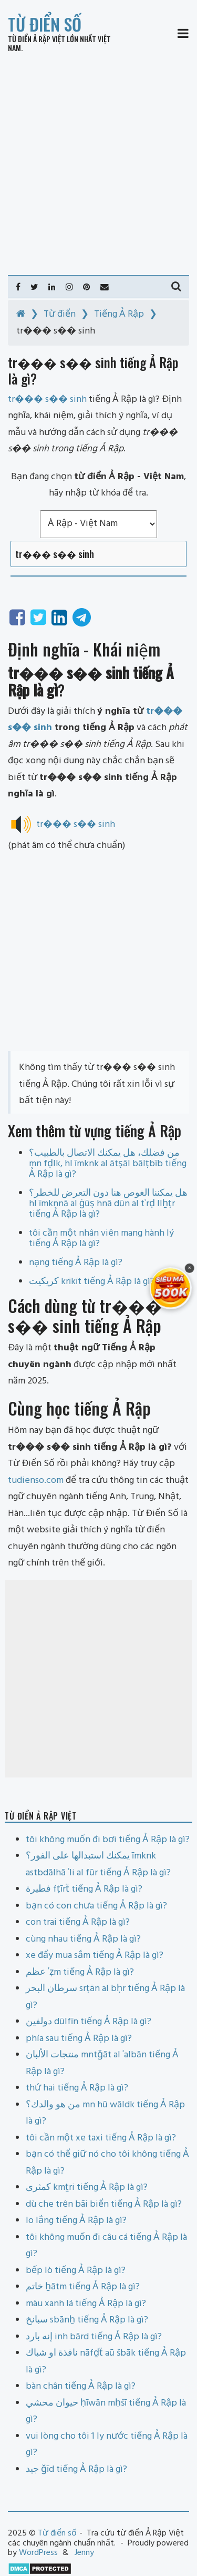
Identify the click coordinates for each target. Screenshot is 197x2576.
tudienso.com (36, 1480)
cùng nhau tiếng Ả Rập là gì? (83, 1939)
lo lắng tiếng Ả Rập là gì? (76, 2220)
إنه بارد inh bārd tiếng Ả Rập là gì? (94, 2337)
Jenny (84, 2553)
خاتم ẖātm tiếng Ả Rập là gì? (83, 2287)
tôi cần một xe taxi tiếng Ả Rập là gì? (101, 2138)
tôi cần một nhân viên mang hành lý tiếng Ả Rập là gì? (101, 1238)
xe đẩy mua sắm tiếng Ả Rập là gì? (94, 1955)
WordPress (38, 2553)
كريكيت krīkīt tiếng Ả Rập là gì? (91, 1281)
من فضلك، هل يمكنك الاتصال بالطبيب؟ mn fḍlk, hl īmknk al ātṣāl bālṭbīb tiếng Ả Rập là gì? (107, 1164)
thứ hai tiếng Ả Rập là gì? (77, 2088)
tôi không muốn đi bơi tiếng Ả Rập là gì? (108, 1839)
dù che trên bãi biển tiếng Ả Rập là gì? (104, 2204)
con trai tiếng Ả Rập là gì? (78, 1922)
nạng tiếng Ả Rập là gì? (75, 1262)
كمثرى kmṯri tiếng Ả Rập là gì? (87, 2187)
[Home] (20, 314)
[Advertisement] (98, 163)
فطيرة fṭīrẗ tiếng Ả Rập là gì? (84, 1889)
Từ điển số (44, 24)
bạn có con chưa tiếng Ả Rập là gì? (96, 1906)
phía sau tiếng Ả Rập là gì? (79, 2038)
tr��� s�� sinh (75, 824)
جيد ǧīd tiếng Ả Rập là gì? (76, 2469)
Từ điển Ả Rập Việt (36, 38)
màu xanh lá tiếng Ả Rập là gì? (86, 2303)
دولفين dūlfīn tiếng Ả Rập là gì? (88, 2021)
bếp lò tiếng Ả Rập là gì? (76, 2270)
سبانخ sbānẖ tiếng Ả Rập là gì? (87, 2320)
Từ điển (60, 314)
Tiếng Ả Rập (119, 314)
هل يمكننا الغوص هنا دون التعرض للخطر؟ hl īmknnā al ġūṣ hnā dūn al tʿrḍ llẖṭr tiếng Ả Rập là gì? (108, 1204)
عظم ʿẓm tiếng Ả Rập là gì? (80, 1972)
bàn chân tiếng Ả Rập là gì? (81, 2386)
